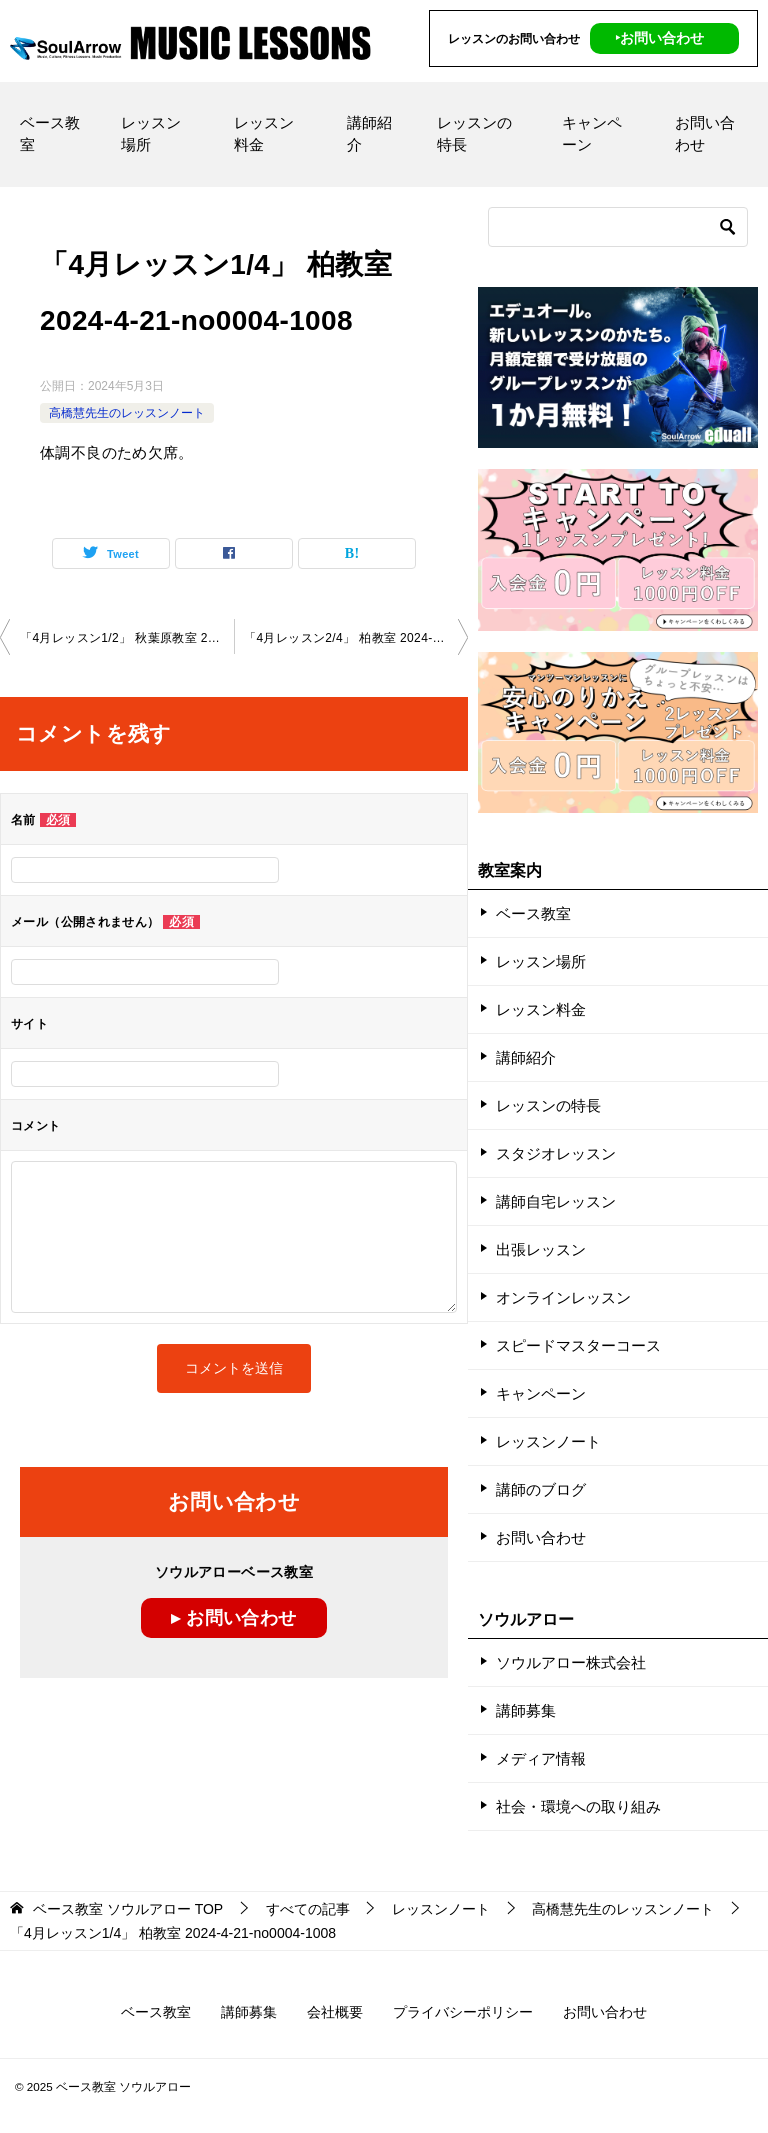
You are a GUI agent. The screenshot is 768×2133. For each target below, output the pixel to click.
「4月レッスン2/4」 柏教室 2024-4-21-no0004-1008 (356, 637)
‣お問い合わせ (659, 38)
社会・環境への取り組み (578, 1806)
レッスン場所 (151, 133)
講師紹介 (369, 133)
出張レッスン (541, 1249)
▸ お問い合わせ (233, 1618)
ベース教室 (50, 133)
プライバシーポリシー (463, 2012)
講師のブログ (541, 1489)
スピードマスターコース (578, 1345)
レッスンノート (548, 1441)
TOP (128, 1909)
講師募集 (526, 1710)
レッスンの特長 (474, 133)
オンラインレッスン (563, 1297)
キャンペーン (592, 133)
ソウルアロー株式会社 (571, 1662)
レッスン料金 (264, 133)
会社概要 (335, 2012)
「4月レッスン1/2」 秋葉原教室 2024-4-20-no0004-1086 (127, 637)
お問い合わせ (705, 133)
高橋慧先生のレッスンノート (127, 412)
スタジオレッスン (556, 1153)
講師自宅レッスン (556, 1201)
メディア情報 (541, 1758)
